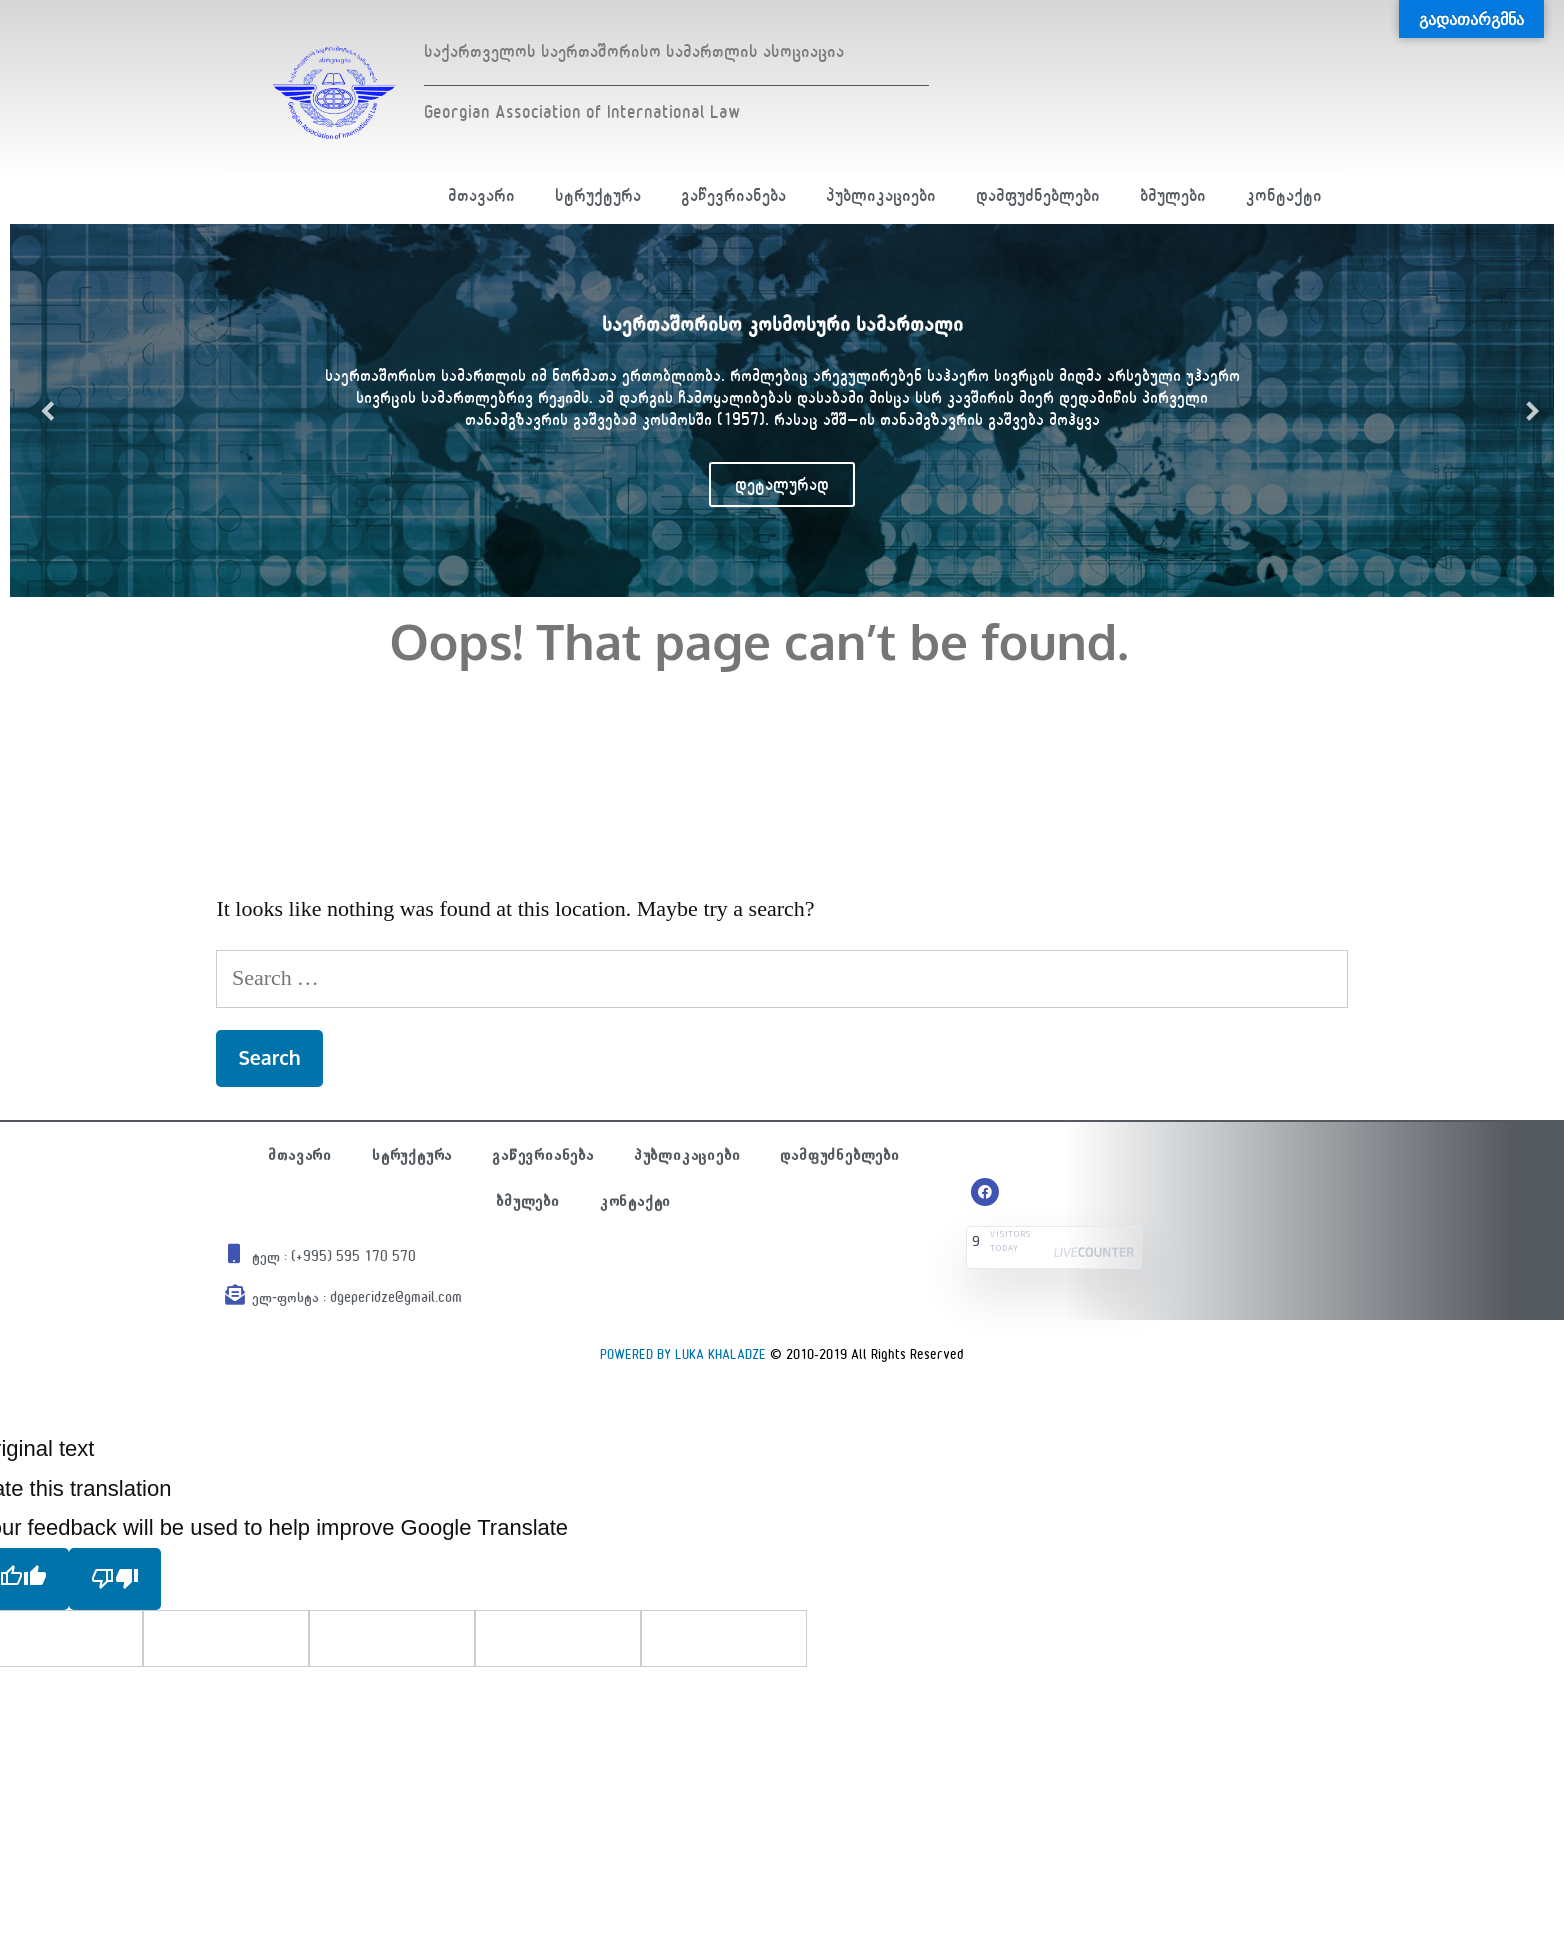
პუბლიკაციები (881, 195)
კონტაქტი (1284, 195)
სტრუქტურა (598, 195)
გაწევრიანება (733, 195)
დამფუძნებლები (1038, 195)
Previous (40, 410)
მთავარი (481, 195)
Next (1524, 410)
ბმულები (1173, 195)
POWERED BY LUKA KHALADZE (683, 1354)
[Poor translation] (115, 1579)
